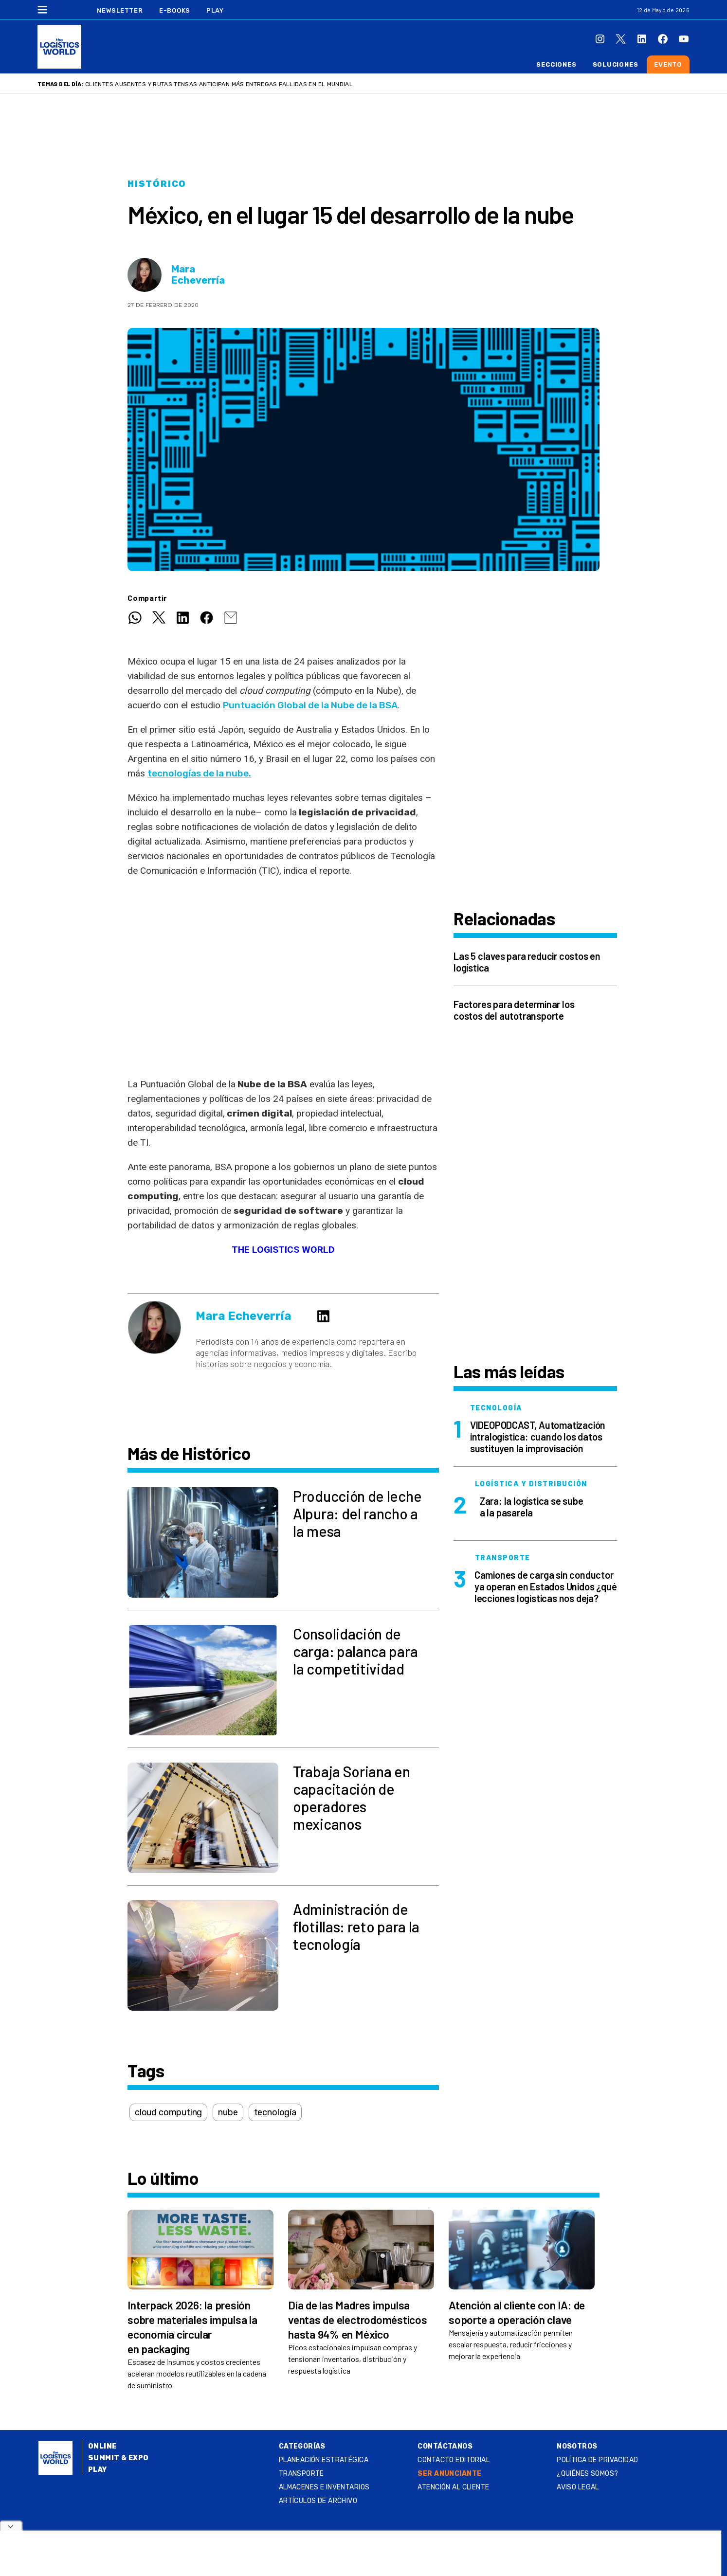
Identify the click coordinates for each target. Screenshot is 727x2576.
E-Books (174, 10)
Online (102, 2446)
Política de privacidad (597, 2460)
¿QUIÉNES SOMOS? (587, 2473)
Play (214, 10)
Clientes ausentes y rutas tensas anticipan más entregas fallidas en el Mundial (219, 84)
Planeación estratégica (323, 2460)
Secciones (556, 64)
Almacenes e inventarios (324, 2487)
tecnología (275, 2112)
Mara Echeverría (198, 275)
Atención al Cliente (453, 2487)
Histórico (156, 184)
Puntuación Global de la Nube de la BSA (310, 705)
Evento (668, 64)
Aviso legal (578, 2487)
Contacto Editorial (454, 2460)
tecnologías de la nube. (199, 773)
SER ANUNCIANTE (449, 2473)
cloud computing (168, 2112)
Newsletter (120, 10)
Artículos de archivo (318, 2501)
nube (227, 2112)
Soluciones (615, 64)
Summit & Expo (118, 2458)
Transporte (301, 2473)
